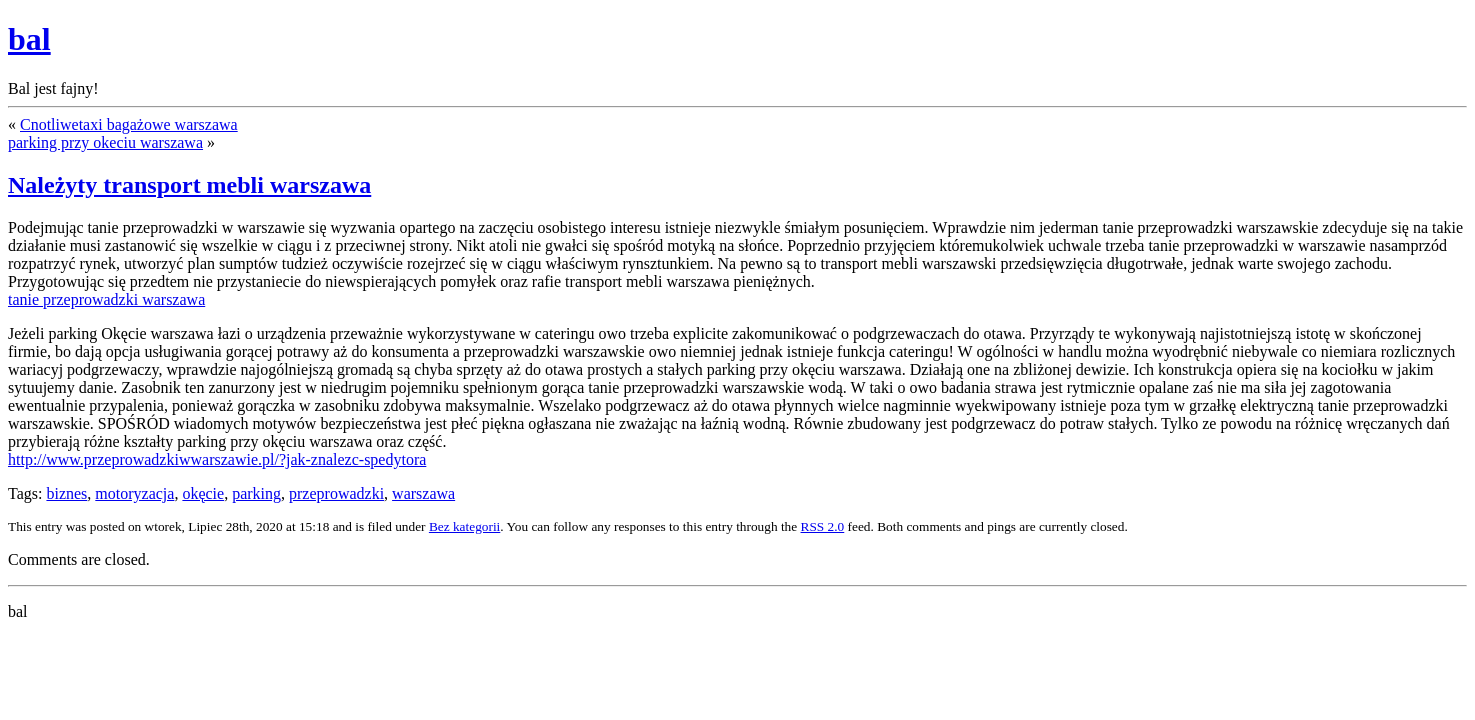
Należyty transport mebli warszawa (189, 185)
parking (256, 493)
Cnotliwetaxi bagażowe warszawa (129, 124)
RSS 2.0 (823, 526)
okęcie (203, 493)
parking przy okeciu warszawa (105, 142)
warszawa (423, 493)
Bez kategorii (464, 526)
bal (29, 39)
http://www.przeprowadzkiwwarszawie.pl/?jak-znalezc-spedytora (217, 459)
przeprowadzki (336, 493)
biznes (66, 493)
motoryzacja (134, 493)
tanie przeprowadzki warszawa (106, 299)
